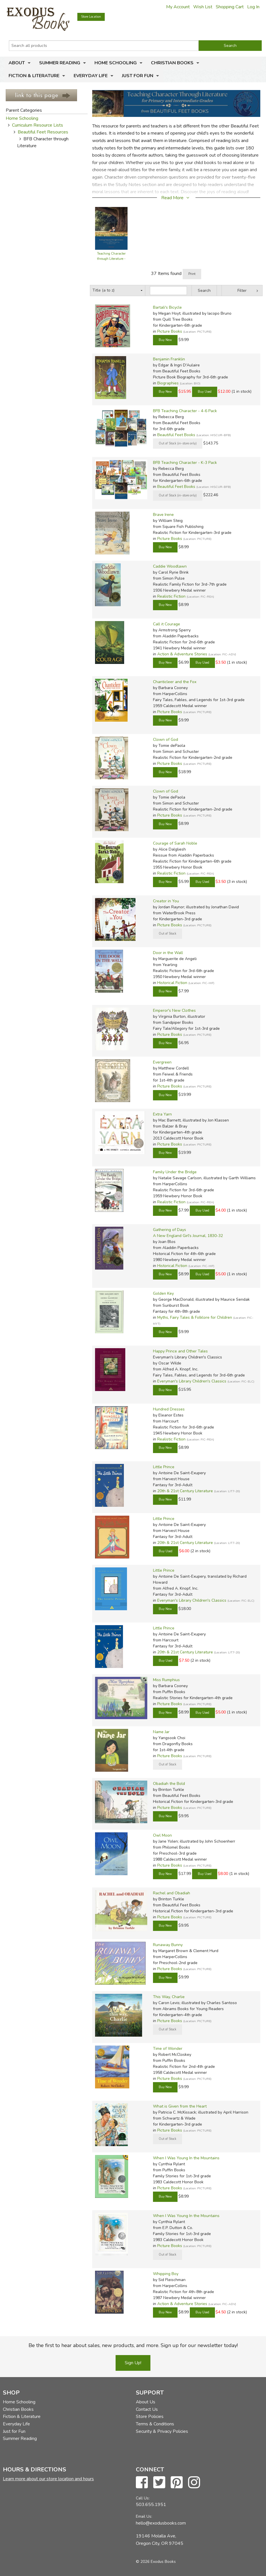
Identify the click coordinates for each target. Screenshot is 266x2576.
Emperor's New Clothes (174, 1010)
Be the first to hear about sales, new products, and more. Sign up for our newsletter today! (133, 2345)
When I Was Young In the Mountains (186, 2158)
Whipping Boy (165, 2273)
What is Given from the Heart (180, 2106)
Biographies (168, 383)
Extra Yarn (162, 1114)
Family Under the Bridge (175, 1172)
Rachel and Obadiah (171, 1893)
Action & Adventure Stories (182, 654)
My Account (178, 7)
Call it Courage (166, 624)
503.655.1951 (151, 2504)
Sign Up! (133, 2363)
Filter (242, 290)
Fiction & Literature (34, 76)
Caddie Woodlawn (170, 566)
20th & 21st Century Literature (185, 1491)
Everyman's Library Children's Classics (191, 1381)
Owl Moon (162, 1835)
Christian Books (172, 63)
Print (192, 274)
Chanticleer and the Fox (174, 682)
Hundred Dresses (169, 1409)
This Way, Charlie (169, 1997)
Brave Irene (163, 514)
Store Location (91, 17)
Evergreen (162, 1062)
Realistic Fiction (171, 596)
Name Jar (161, 1732)
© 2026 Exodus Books (156, 2561)
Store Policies (150, 2416)
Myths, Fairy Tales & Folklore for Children (194, 1317)
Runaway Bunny (168, 1945)
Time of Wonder (167, 2048)
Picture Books (169, 331)
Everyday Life (91, 76)
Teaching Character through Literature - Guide (111, 259)
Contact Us (147, 2409)
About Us (145, 2402)
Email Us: (144, 2516)
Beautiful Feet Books (176, 435)
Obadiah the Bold (169, 1783)
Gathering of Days (169, 1229)
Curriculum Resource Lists (37, 125)
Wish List (202, 7)
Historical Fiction (172, 982)
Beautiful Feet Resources (43, 132)
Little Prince (163, 1467)
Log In (253, 7)
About (17, 63)
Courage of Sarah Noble (175, 843)
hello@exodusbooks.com (161, 2523)
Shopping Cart (230, 7)
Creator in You (166, 901)
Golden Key (163, 1293)
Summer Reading (59, 63)
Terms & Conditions (155, 2424)
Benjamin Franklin (169, 359)
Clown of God (165, 739)
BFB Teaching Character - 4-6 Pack (185, 411)
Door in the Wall (168, 952)
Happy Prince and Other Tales (180, 1351)
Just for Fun (137, 76)
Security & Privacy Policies (162, 2431)
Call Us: (143, 2498)
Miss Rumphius (166, 1680)
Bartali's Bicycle (167, 307)
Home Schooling (115, 63)
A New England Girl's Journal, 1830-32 (188, 1235)
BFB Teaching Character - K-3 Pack (185, 462)
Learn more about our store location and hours (48, 2479)
